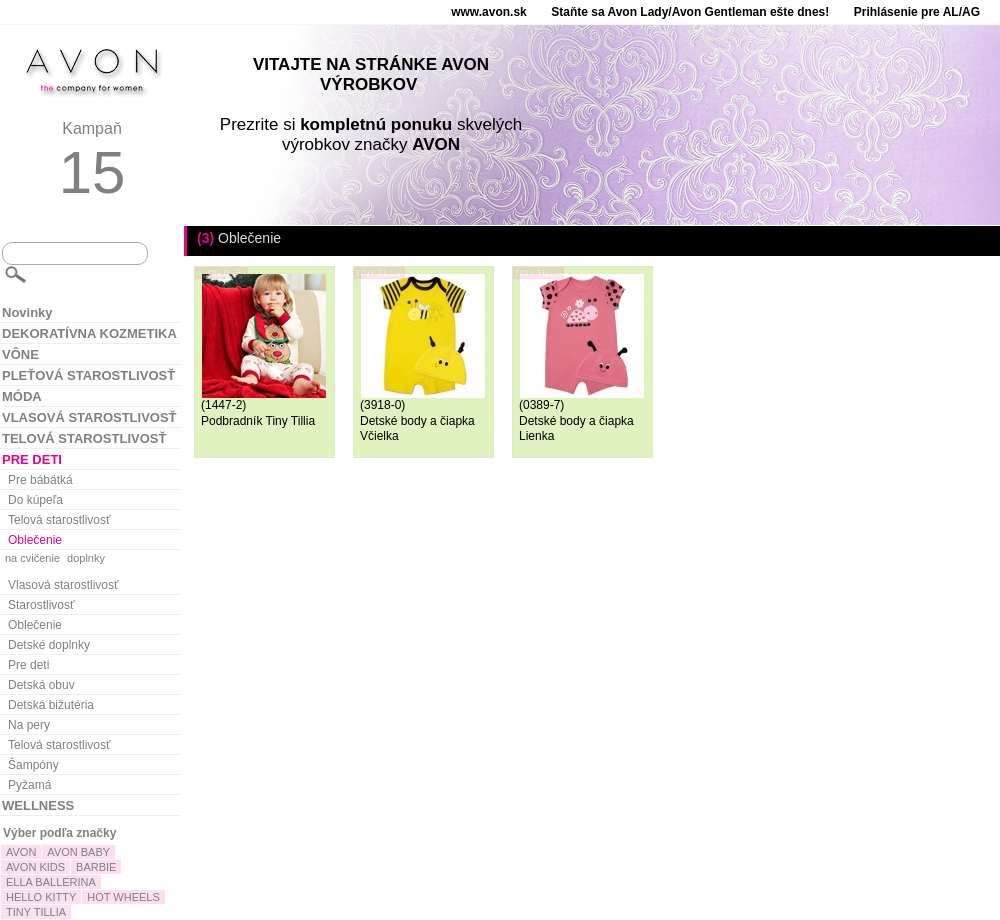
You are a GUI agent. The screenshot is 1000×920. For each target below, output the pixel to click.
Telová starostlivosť (59, 520)
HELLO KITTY (41, 897)
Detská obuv (41, 685)
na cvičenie (32, 558)
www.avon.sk (489, 12)
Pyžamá (29, 785)
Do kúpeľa (35, 500)
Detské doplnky (49, 645)
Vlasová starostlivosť (63, 585)
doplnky (86, 558)
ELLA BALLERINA (51, 882)
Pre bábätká (40, 480)
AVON (21, 852)
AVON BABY (78, 852)
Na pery (29, 725)
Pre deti (28, 665)
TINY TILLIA (36, 912)
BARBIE (96, 867)
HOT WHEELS (123, 897)
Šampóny (33, 765)
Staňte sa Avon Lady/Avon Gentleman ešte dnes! (690, 12)
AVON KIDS (35, 867)
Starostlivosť (41, 605)
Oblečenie (35, 540)
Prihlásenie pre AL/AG (917, 12)
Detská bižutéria (51, 705)
